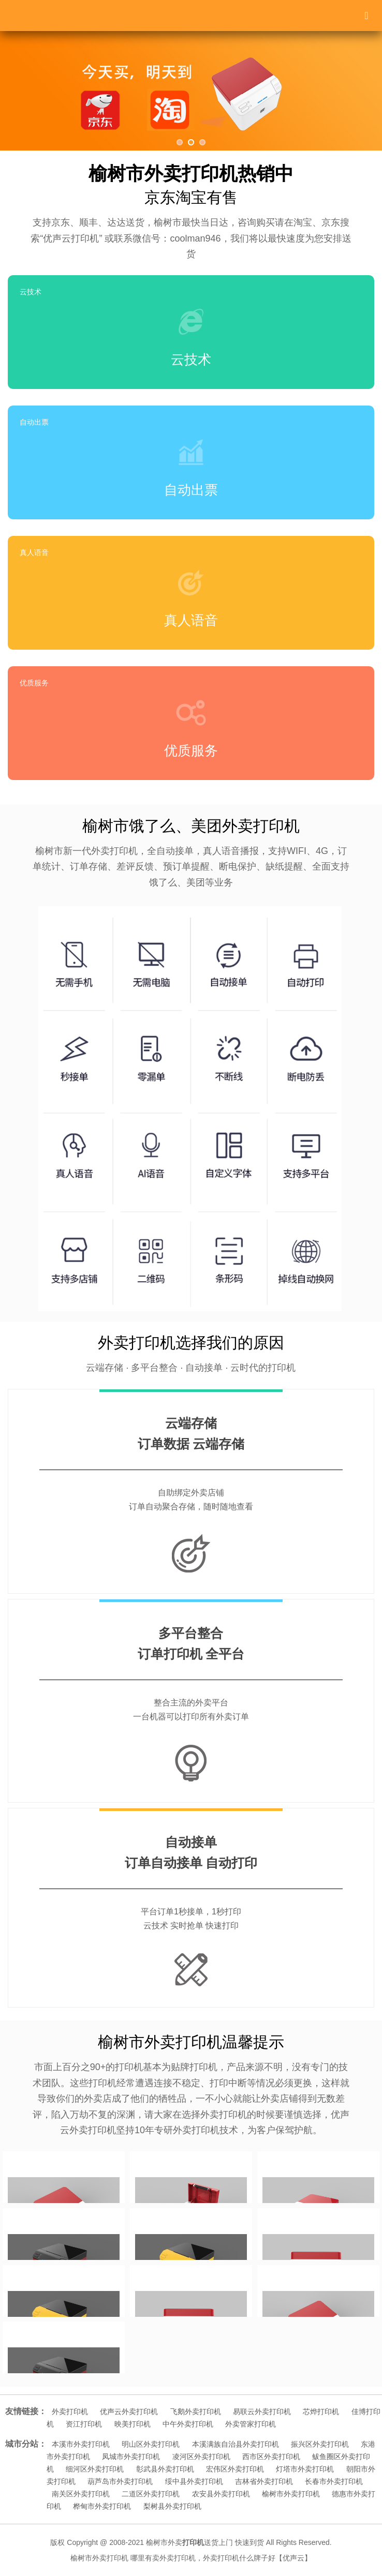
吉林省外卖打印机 (264, 2481)
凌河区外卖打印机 (201, 2456)
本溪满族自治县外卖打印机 (235, 2444)
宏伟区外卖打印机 (235, 2469)
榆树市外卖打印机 (291, 2494)
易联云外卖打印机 (262, 2411)
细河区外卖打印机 (95, 2469)
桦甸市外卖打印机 (102, 2506)
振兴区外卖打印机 (320, 2444)
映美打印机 (132, 2424)
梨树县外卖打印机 (172, 2506)
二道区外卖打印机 (151, 2494)
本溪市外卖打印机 (81, 2444)
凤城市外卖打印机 (131, 2456)
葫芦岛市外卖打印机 (120, 2481)
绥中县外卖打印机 (194, 2481)
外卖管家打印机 (250, 2424)
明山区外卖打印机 (151, 2444)
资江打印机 (84, 2424)
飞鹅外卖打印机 (195, 2411)
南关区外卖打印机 (81, 2494)
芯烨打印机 (321, 2411)
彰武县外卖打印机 (165, 2469)
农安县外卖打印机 (221, 2494)
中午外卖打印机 (188, 2424)
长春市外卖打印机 (334, 2481)
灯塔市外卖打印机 (305, 2469)
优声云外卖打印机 (129, 2411)
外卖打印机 (70, 2411)
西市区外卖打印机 (271, 2456)
